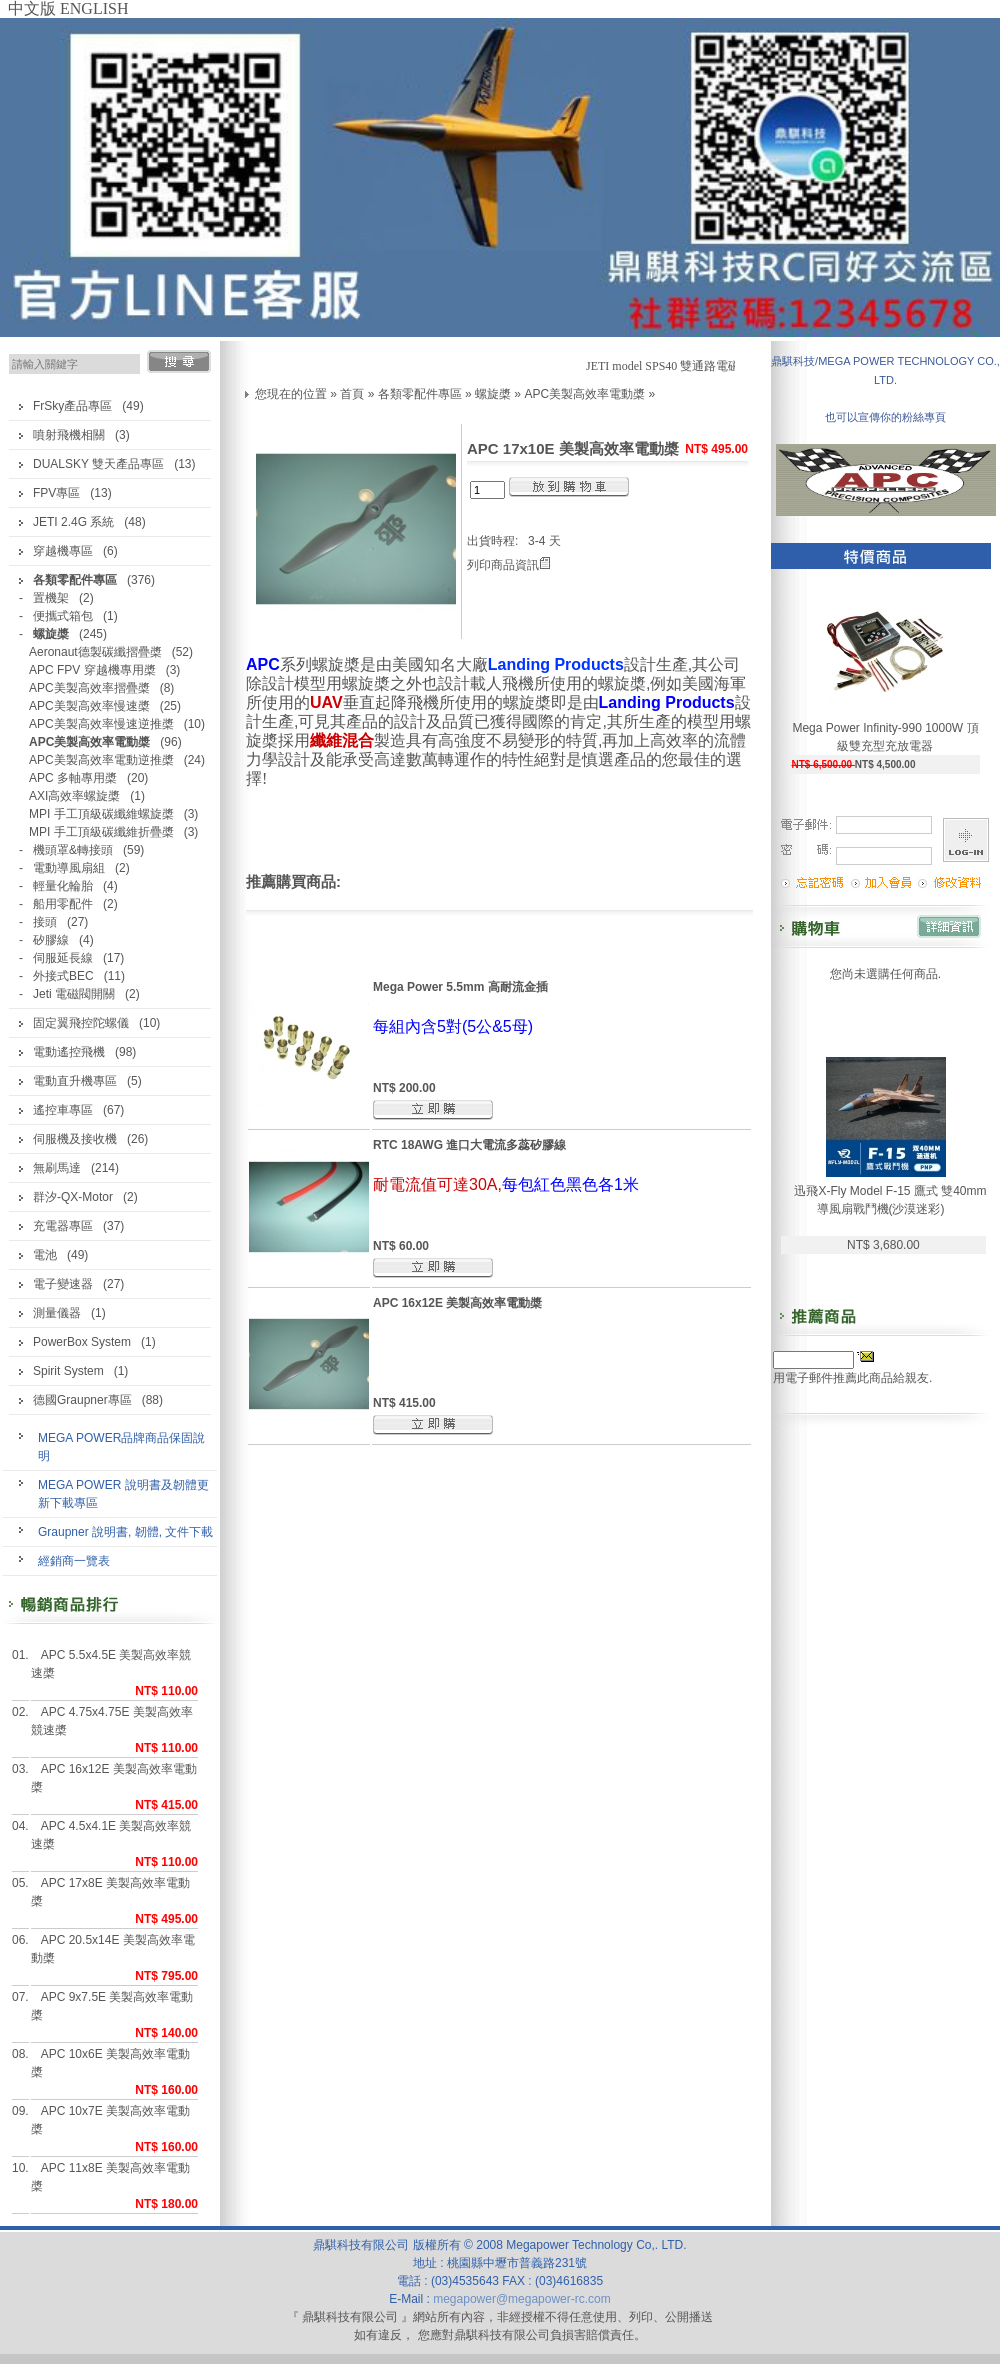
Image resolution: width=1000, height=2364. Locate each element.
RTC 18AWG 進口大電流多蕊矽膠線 (469, 1145)
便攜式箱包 (63, 616)
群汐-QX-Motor (73, 1197)
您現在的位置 (291, 394)
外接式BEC (63, 976)
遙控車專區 (63, 1110)
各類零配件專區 (420, 394)
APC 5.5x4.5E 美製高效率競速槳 (111, 1664)
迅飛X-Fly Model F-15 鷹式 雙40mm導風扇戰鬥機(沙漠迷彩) (890, 1200)
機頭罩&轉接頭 (73, 850)
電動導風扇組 (69, 868)
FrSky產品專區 (72, 406)
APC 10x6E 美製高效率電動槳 (110, 2063)
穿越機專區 (63, 551)
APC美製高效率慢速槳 (89, 706)
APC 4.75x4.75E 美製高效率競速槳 (112, 1721)
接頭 (45, 922)
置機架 (51, 598)
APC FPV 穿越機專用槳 (92, 670)
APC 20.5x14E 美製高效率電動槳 (113, 1949)
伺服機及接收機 (75, 1139)
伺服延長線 (63, 958)
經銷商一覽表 (74, 1561)
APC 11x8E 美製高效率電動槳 (110, 2177)
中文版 (32, 8)
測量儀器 (57, 1313)
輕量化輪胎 (63, 886)
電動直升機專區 (75, 1081)
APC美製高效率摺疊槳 (89, 688)
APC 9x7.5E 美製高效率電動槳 (112, 2006)
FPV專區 (56, 493)
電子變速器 (63, 1284)
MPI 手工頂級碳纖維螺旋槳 (101, 814)
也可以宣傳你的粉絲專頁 (885, 417)
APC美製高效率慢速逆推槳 (101, 724)
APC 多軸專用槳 (73, 778)
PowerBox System (82, 1342)
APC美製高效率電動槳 (584, 394)
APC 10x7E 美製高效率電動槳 (110, 2120)
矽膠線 (51, 940)
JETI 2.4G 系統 (73, 522)
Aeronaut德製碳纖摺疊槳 (95, 652)
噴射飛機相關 (69, 435)
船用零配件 (63, 904)
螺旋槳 (493, 394)
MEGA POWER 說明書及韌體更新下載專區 (123, 1494)
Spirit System (68, 1371)
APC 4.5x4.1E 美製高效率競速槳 (111, 1835)
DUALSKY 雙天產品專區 (98, 464)
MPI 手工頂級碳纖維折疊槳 (101, 832)
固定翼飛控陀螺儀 (81, 1023)
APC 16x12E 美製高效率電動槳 (114, 1778)
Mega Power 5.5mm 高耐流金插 (460, 987)
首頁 (352, 394)
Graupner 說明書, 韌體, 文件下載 (125, 1532)
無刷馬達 (57, 1168)
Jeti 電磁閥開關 (74, 994)
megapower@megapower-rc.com (522, 2299)
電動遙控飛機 (69, 1052)
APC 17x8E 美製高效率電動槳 (110, 1892)
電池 (45, 1255)
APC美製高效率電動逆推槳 (101, 760)
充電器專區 (63, 1226)
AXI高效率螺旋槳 (74, 796)
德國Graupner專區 (82, 1400)
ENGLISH (94, 8)
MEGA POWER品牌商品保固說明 (121, 1447)
